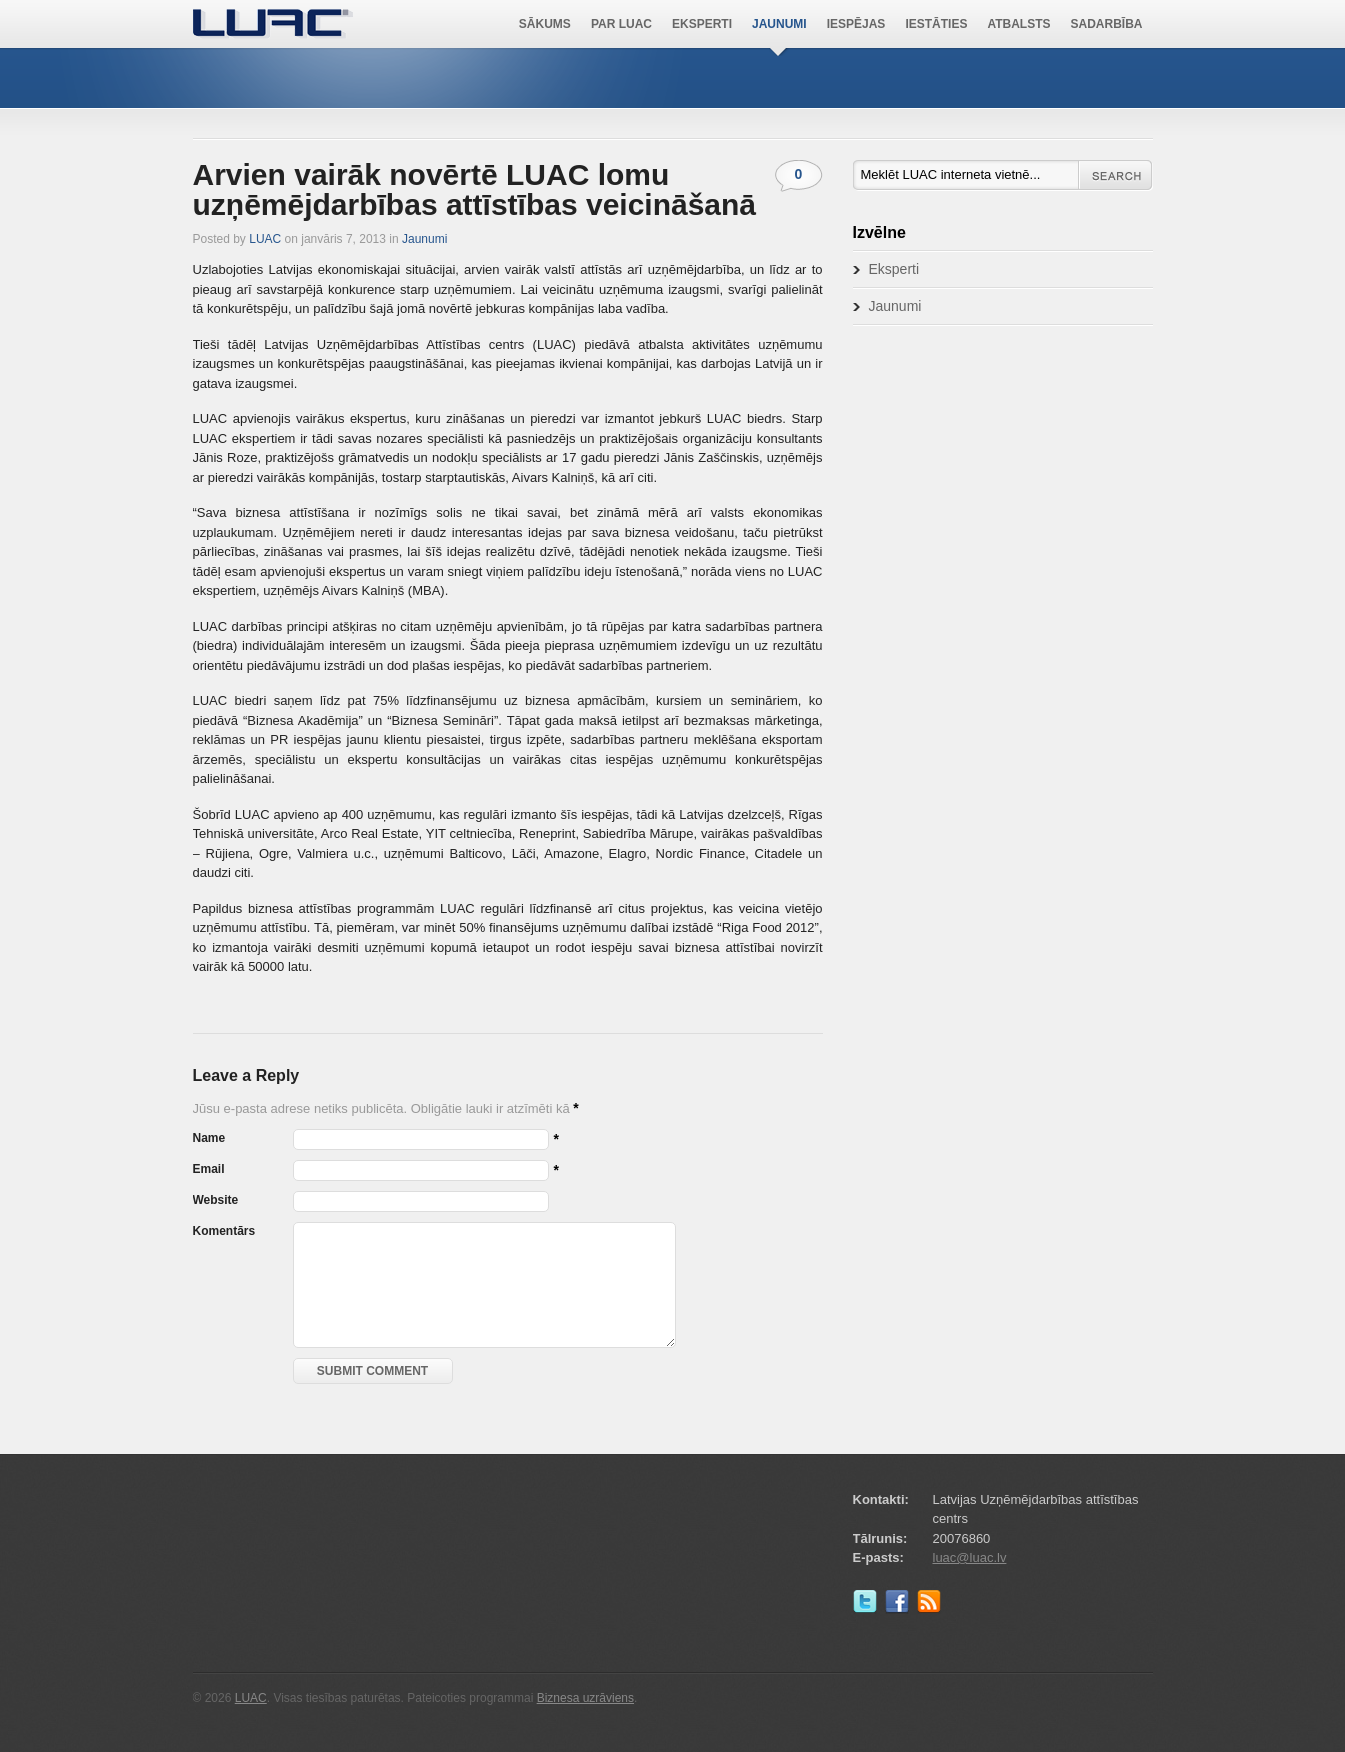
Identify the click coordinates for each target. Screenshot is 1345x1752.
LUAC (273, 24)
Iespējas (856, 24)
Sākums (545, 24)
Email (209, 1169)
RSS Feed (933, 1606)
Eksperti (702, 24)
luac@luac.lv (970, 1557)
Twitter (869, 1606)
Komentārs (224, 1231)
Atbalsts (1018, 24)
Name (209, 1138)
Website (216, 1200)
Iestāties (936, 24)
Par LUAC (621, 24)
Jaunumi (779, 24)
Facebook (901, 1606)
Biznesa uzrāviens (585, 1698)
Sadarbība (1107, 24)
